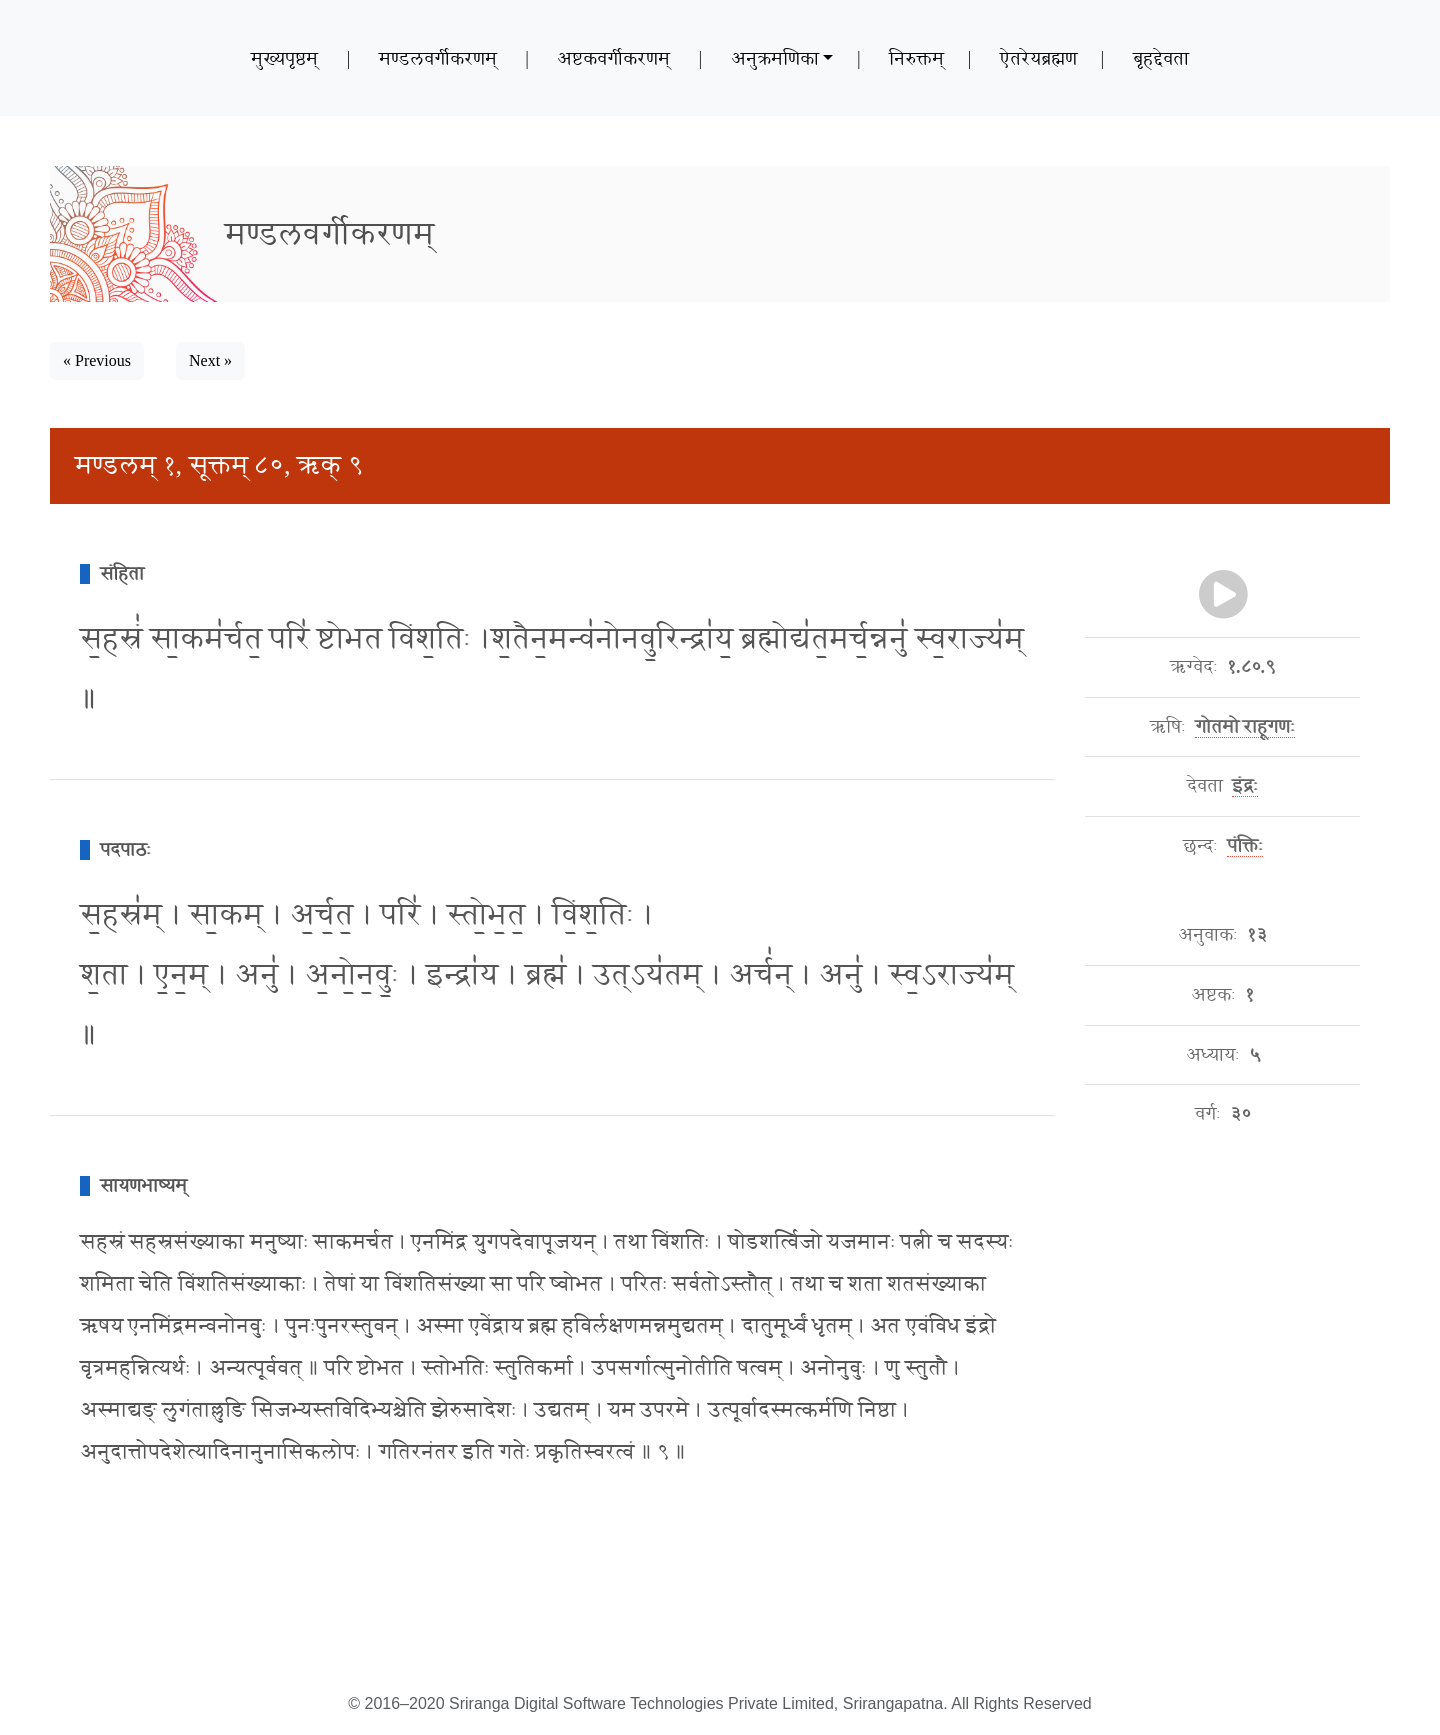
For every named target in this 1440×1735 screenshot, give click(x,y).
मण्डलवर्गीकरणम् (438, 58)
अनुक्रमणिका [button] (775, 58)
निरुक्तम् (916, 58)
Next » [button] (210, 360)
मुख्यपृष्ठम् (284, 58)
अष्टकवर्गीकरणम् (613, 58)
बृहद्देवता (1161, 58)
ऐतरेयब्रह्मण (1038, 58)
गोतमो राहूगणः (1245, 727)
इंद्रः (1245, 786)
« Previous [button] (97, 360)
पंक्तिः (1245, 846)
